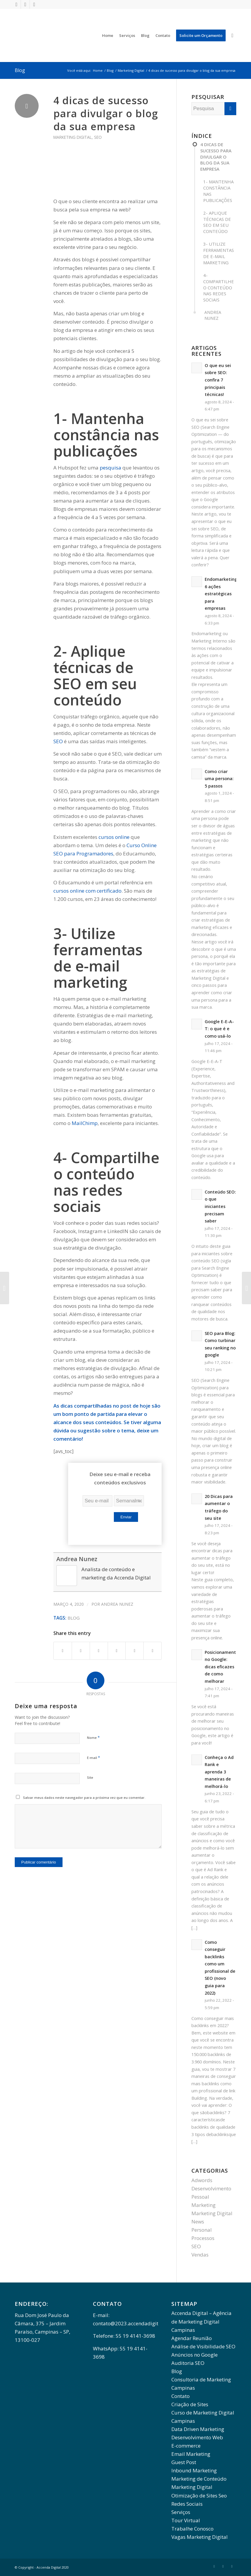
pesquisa (110, 467)
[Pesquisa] (232, 35)
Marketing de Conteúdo (199, 2478)
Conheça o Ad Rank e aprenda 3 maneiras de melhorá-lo (219, 1772)
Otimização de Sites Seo (199, 2495)
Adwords (201, 2180)
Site (90, 1777)
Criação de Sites (189, 2404)
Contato (180, 2396)
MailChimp (85, 1123)
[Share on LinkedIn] (134, 1650)
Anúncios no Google (194, 2354)
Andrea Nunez (76, 1559)
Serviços (180, 2512)
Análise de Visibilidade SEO (203, 2346)
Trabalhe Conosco (192, 2528)
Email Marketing (190, 2454)
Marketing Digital (72, 137)
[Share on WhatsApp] (117, 1650)
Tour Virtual (185, 2520)
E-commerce (186, 2445)
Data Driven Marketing (197, 2429)
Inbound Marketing (194, 2470)
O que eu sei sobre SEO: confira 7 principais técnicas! (218, 380)
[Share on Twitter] (81, 1650)
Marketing (203, 2205)
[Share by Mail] (152, 1650)
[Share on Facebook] (63, 1650)
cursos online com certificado (87, 890)
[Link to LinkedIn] (25, 4)
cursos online (114, 837)
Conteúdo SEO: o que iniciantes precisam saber (220, 1206)
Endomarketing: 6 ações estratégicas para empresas (221, 593)
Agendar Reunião (191, 2338)
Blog (20, 70)
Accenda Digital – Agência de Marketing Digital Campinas (201, 2321)
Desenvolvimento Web (197, 2437)
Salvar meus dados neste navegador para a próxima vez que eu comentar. (84, 1797)
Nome (93, 1737)
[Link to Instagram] (34, 4)
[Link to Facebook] (16, 4)
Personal (201, 2229)
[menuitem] (107, 35)
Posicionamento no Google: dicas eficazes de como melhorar (222, 1666)
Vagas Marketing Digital (199, 2536)
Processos (202, 2238)
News (197, 2221)
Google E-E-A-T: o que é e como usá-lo (219, 1029)
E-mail (93, 1757)
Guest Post (183, 2462)
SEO (98, 137)
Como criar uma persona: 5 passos (219, 779)
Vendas (200, 2254)
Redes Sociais (187, 2503)
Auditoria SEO (187, 2363)
